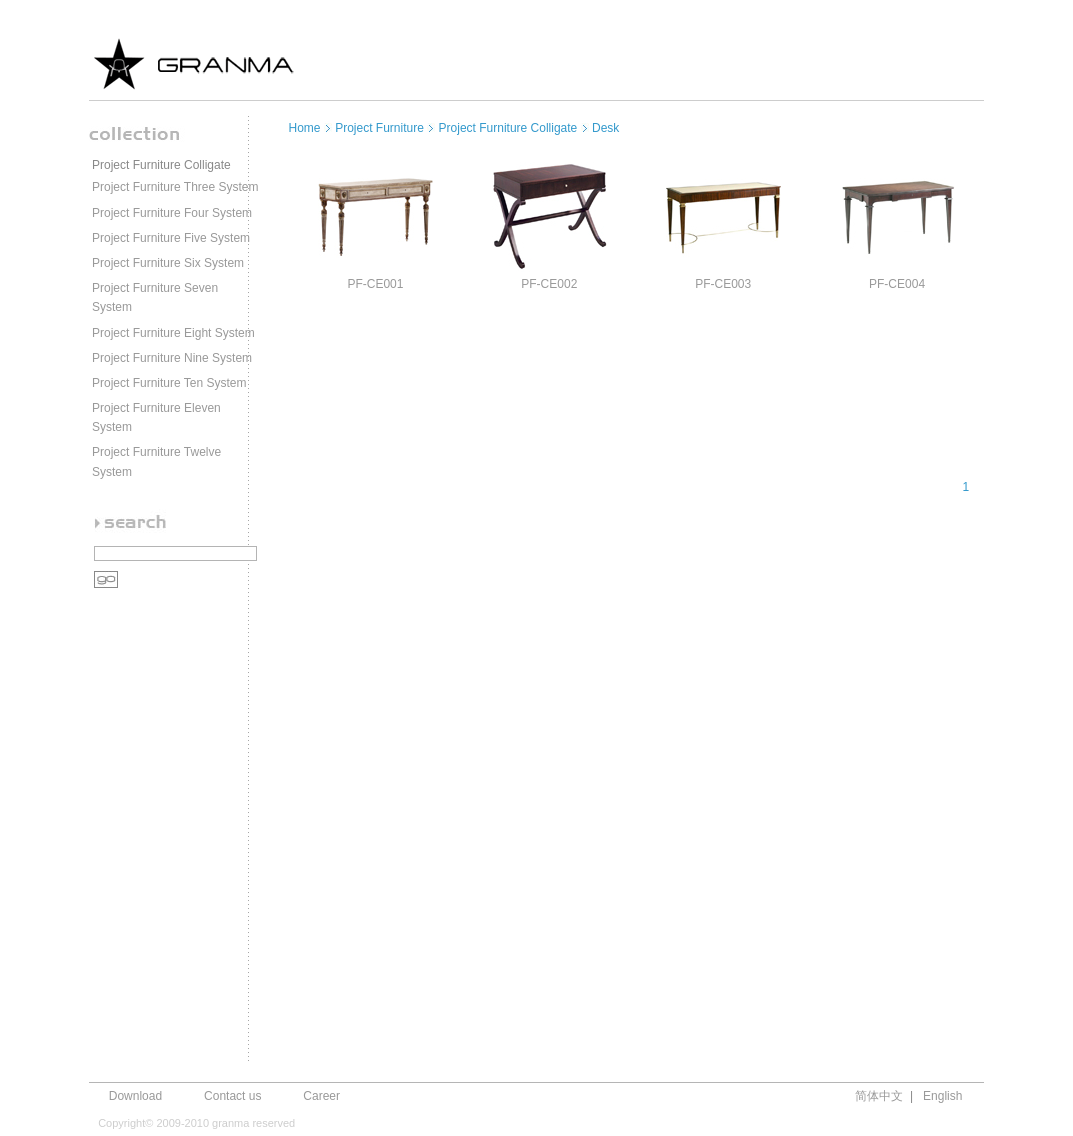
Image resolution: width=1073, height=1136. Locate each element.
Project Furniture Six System (168, 263)
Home (305, 128)
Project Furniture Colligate (161, 165)
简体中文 (879, 1096)
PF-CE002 (549, 284)
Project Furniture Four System (172, 213)
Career (321, 1096)
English (942, 1096)
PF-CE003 (723, 284)
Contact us (232, 1096)
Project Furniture (379, 128)
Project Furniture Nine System (172, 358)
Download (135, 1096)
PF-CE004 (897, 284)
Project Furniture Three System (175, 187)
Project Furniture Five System (171, 238)
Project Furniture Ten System (169, 383)
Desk (605, 128)
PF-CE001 (375, 284)
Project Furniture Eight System (173, 333)
